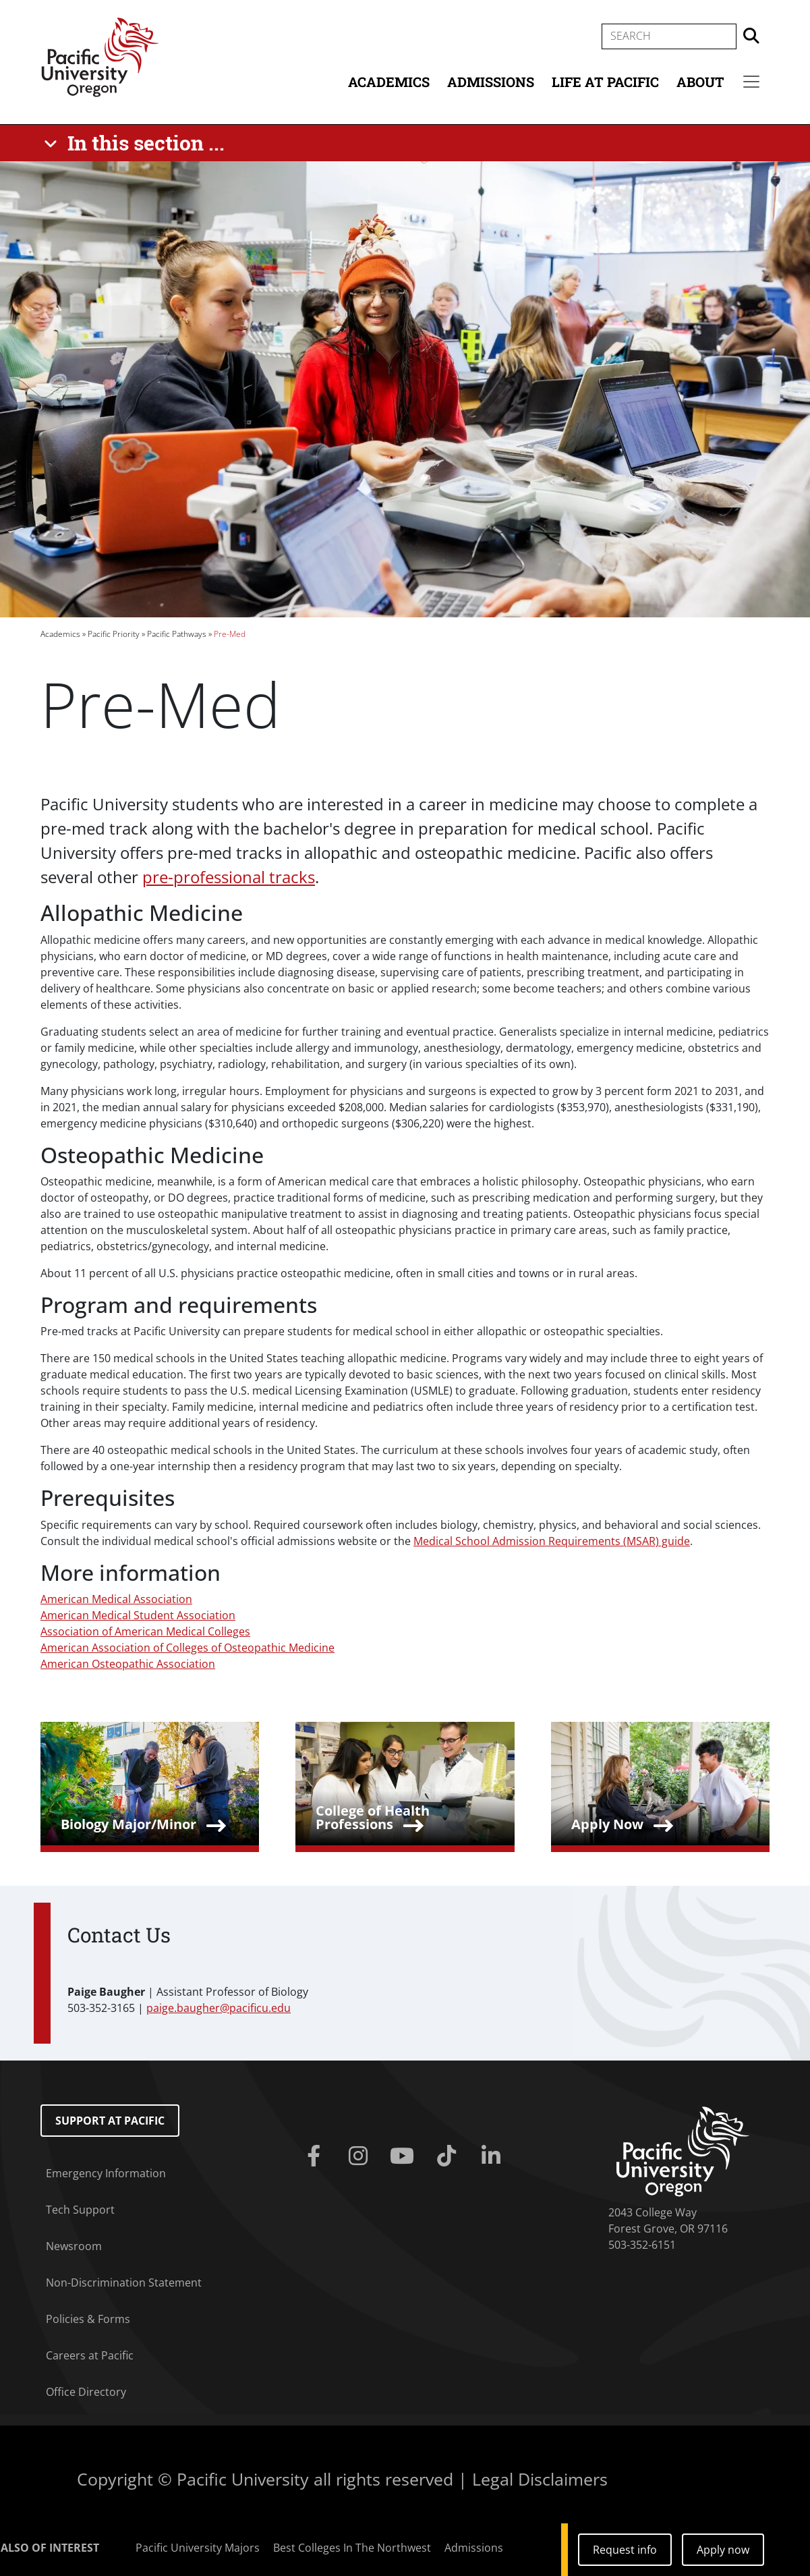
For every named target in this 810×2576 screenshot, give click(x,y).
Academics (389, 81)
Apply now (723, 2549)
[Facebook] (316, 2156)
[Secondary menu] (751, 81)
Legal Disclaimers (540, 2478)
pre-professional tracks (228, 877)
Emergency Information (106, 2173)
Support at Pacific (110, 2120)
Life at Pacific (605, 81)
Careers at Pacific (90, 2355)
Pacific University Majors (198, 2547)
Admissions (490, 81)
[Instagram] (361, 2156)
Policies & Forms (88, 2319)
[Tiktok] (449, 2156)
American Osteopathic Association (127, 1663)
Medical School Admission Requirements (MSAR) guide (551, 1541)
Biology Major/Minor (128, 1824)
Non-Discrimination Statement (124, 2282)
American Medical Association (116, 1599)
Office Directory (86, 2391)
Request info (625, 2549)
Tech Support (80, 2209)
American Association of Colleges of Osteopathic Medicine (187, 1647)
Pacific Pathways (176, 634)
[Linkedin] (494, 2156)
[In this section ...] (136, 143)
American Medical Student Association (137, 1615)
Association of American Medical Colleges (145, 1631)
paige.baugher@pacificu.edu (218, 2007)
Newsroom (74, 2246)
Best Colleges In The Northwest (352, 2547)
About (700, 81)
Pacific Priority (114, 634)
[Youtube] (405, 2156)
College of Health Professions (373, 1817)
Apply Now (607, 1824)
